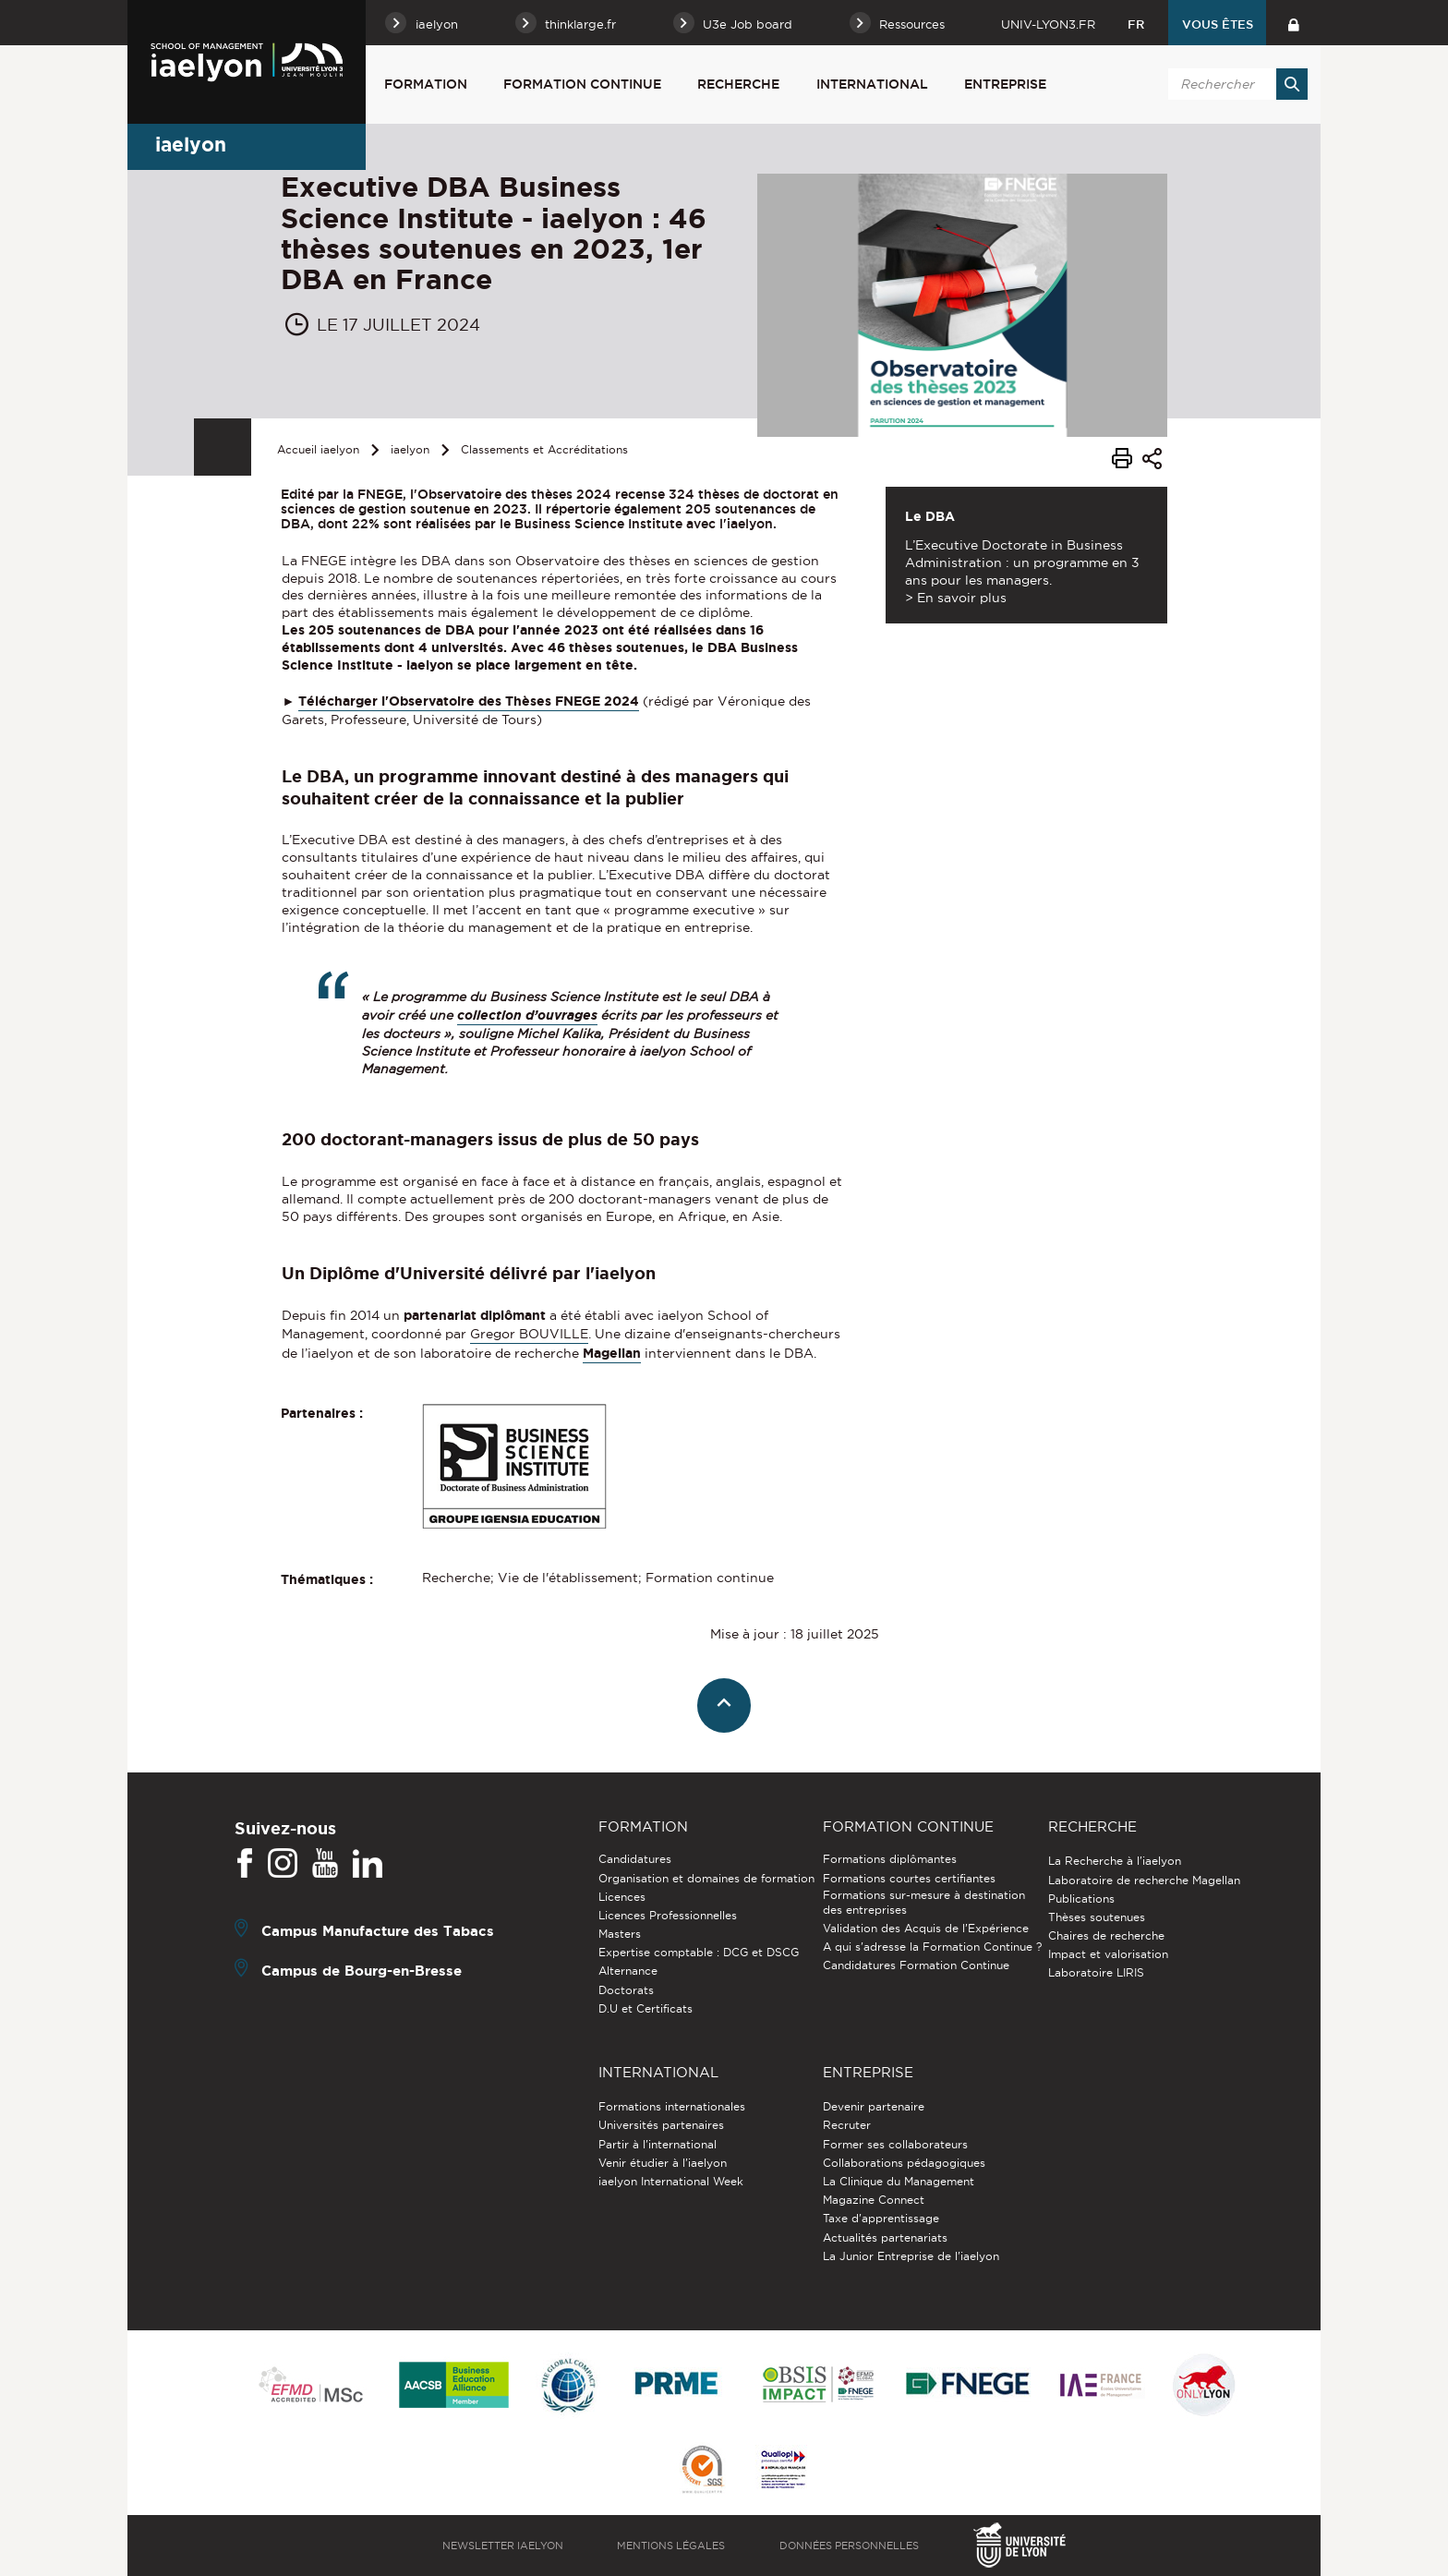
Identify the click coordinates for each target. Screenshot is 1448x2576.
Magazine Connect (873, 2200)
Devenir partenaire (873, 2106)
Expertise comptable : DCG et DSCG (698, 1952)
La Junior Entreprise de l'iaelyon (911, 2256)
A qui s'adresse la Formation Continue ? (932, 1947)
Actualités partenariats (885, 2237)
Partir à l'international (657, 2144)
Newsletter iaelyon (502, 2545)
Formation (425, 84)
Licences (622, 1897)
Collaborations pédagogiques (904, 2163)
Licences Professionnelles (667, 1915)
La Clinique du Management (898, 2181)
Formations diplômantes (890, 1859)
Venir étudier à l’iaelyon (662, 2163)
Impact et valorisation (1108, 1954)
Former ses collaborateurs (895, 2144)
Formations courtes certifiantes (909, 1878)
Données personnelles (849, 2545)
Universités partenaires (661, 2125)
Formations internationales (671, 2106)
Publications (1081, 1899)
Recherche (738, 84)
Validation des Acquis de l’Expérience (926, 1928)
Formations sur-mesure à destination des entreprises (924, 1902)
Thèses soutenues (1096, 1917)
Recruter (847, 2125)
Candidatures (634, 1859)
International (872, 84)
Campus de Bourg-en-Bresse (361, 1970)
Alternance (628, 1971)
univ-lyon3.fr (1048, 24)
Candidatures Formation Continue (916, 1965)
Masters (619, 1934)
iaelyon (410, 449)
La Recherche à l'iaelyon (1114, 1861)
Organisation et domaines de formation (706, 1878)
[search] (1234, 84)
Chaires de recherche (1106, 1935)
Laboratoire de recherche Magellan (1144, 1880)
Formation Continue (582, 84)
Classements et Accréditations (544, 449)
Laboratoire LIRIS (1096, 1972)
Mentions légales (671, 2545)
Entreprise (1005, 84)
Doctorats (626, 1990)
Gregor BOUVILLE (529, 1333)
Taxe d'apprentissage (881, 2218)
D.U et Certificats (645, 2008)
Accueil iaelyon (318, 449)
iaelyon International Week (670, 2181)
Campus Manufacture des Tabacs (377, 1931)
